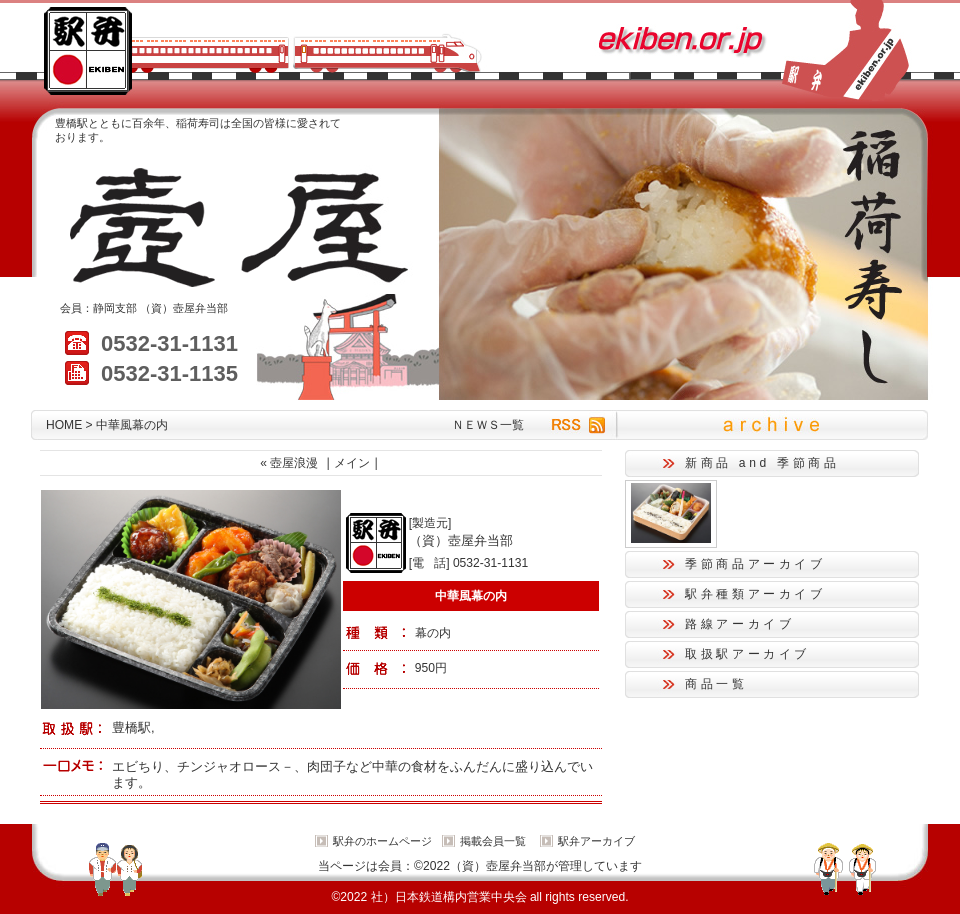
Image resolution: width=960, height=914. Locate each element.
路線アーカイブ (739, 624)
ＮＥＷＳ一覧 (488, 425)
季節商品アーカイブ (755, 564)
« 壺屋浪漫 (289, 463)
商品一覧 (716, 684)
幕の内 (433, 633)
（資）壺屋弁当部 (184, 308)
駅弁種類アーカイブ (755, 594)
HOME (64, 425)
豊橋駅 (131, 727)
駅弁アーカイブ (596, 841)
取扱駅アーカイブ (747, 654)
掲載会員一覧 (493, 841)
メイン (352, 463)
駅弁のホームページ (382, 841)
